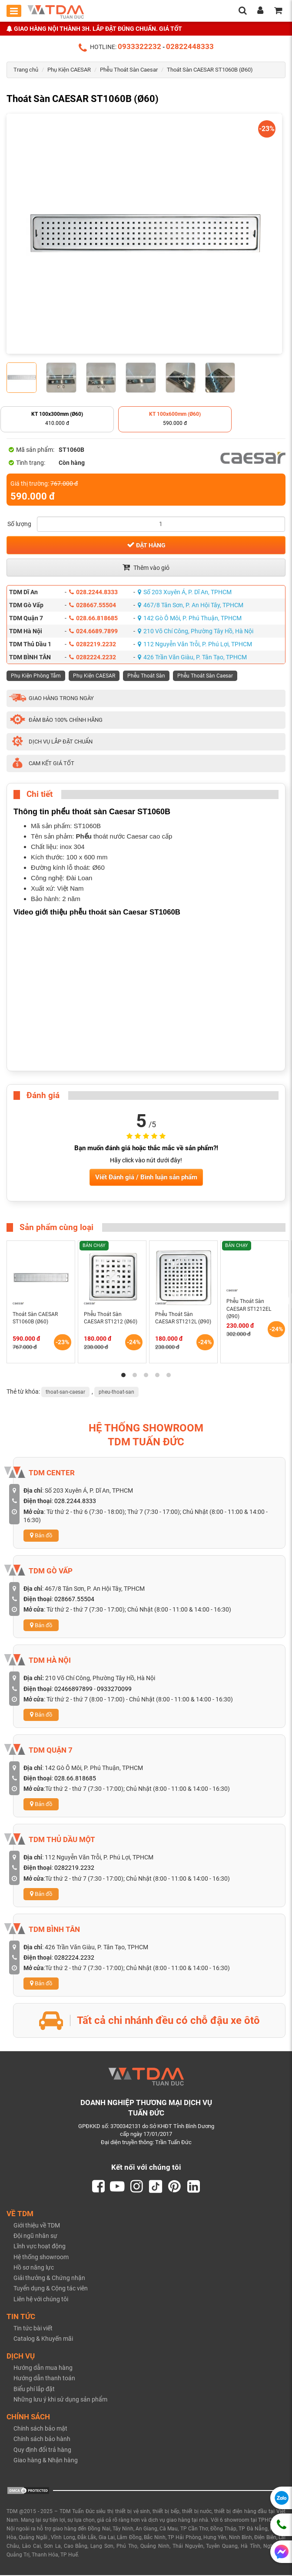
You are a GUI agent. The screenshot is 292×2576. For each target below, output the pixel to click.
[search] (242, 11)
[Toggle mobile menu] (14, 11)
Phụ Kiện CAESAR (69, 69)
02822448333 (190, 46)
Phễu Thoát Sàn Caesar (129, 69)
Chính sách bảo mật (40, 2429)
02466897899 (73, 1688)
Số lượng (19, 523)
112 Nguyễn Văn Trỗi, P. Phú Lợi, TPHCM (195, 644)
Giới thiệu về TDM (36, 2226)
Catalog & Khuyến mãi (43, 2339)
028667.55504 (92, 605)
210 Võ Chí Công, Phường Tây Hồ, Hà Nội (195, 631)
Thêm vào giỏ (146, 567)
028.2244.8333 (93, 592)
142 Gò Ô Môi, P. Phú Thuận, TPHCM (190, 618)
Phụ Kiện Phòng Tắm (36, 676)
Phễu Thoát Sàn (146, 676)
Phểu (84, 836)
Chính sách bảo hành (41, 2439)
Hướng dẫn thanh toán (44, 2378)
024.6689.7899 (93, 631)
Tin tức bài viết (33, 2328)
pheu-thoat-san (116, 1392)
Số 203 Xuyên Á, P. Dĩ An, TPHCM (185, 592)
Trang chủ (25, 69)
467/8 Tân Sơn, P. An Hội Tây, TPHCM (190, 605)
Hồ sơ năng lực (33, 2268)
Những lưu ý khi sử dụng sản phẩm (60, 2400)
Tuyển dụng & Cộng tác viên (50, 2289)
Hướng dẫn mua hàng (43, 2368)
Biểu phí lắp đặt (34, 2389)
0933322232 (139, 46)
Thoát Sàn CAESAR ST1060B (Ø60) (210, 69)
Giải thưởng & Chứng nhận (49, 2278)
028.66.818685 (93, 618)
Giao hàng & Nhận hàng (45, 2460)
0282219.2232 (92, 644)
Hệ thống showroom (41, 2257)
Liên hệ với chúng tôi (40, 2299)
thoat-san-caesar (65, 1392)
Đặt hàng (146, 545)
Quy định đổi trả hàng (42, 2450)
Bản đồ (41, 1535)
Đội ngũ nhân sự (35, 2236)
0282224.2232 (92, 657)
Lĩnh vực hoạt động (39, 2247)
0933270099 (114, 1688)
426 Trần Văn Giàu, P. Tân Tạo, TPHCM (192, 657)
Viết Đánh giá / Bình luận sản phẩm (146, 1177)
